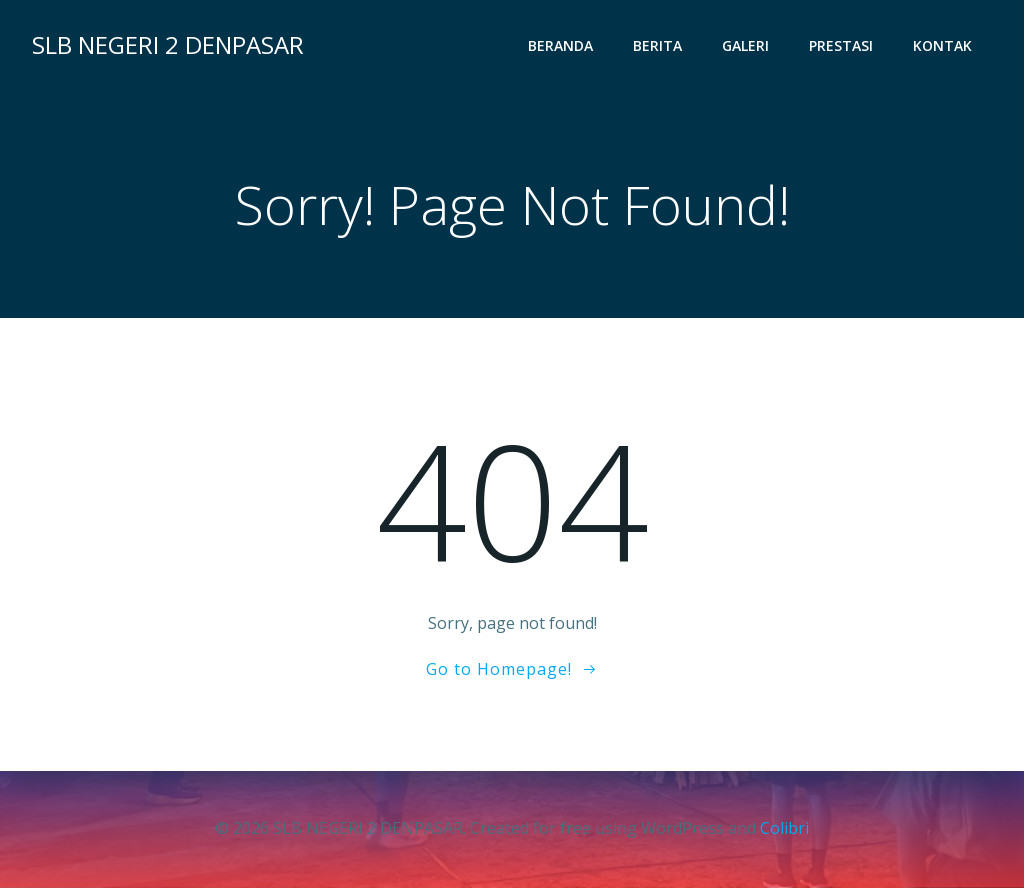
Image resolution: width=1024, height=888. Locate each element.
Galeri (745, 45)
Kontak (942, 45)
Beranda (560, 45)
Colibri (784, 828)
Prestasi (841, 45)
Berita (657, 45)
